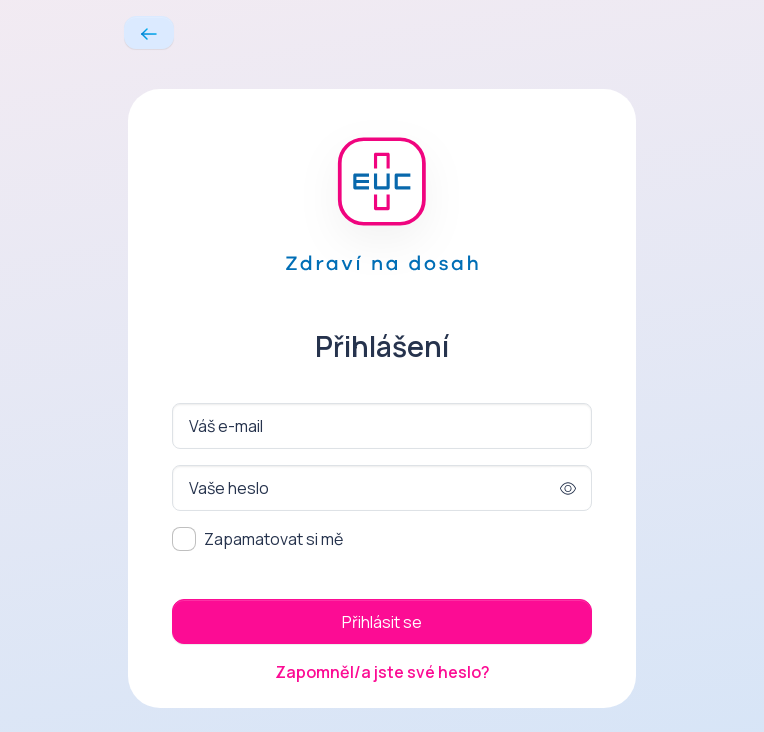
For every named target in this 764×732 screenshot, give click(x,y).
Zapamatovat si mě (273, 539)
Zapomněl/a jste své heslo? (382, 672)
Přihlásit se (382, 622)
